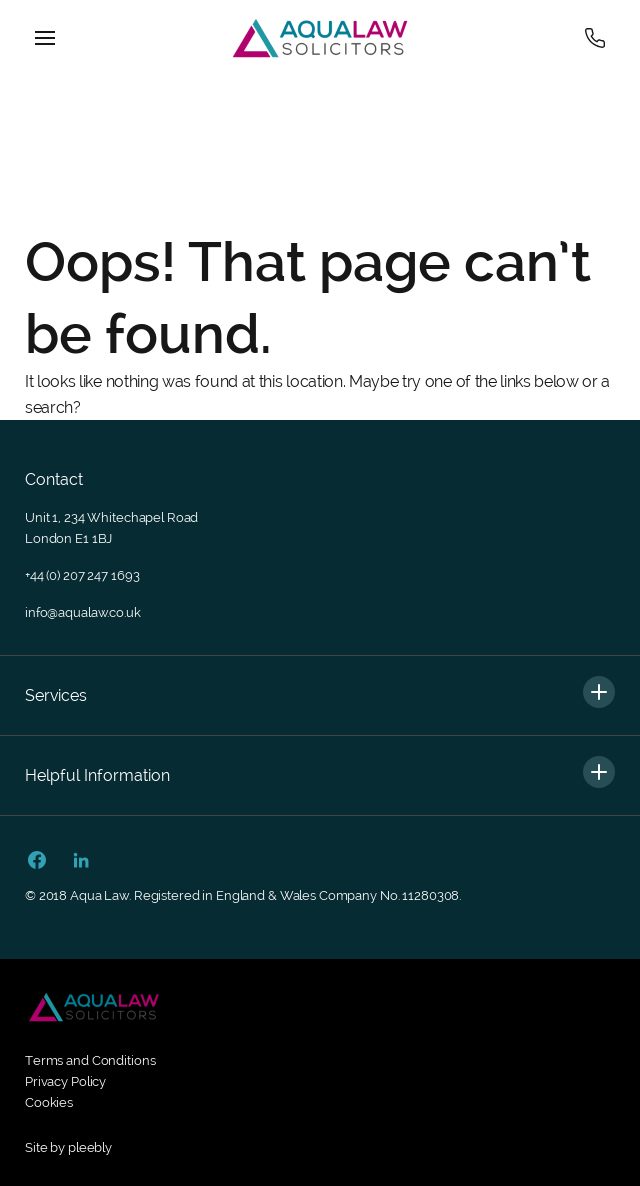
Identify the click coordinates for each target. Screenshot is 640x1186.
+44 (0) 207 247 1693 (82, 575)
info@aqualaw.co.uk (83, 612)
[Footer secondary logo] (94, 1007)
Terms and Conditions (90, 1060)
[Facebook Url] (37, 862)
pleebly (90, 1147)
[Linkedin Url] (81, 862)
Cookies (49, 1102)
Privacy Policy (65, 1081)
